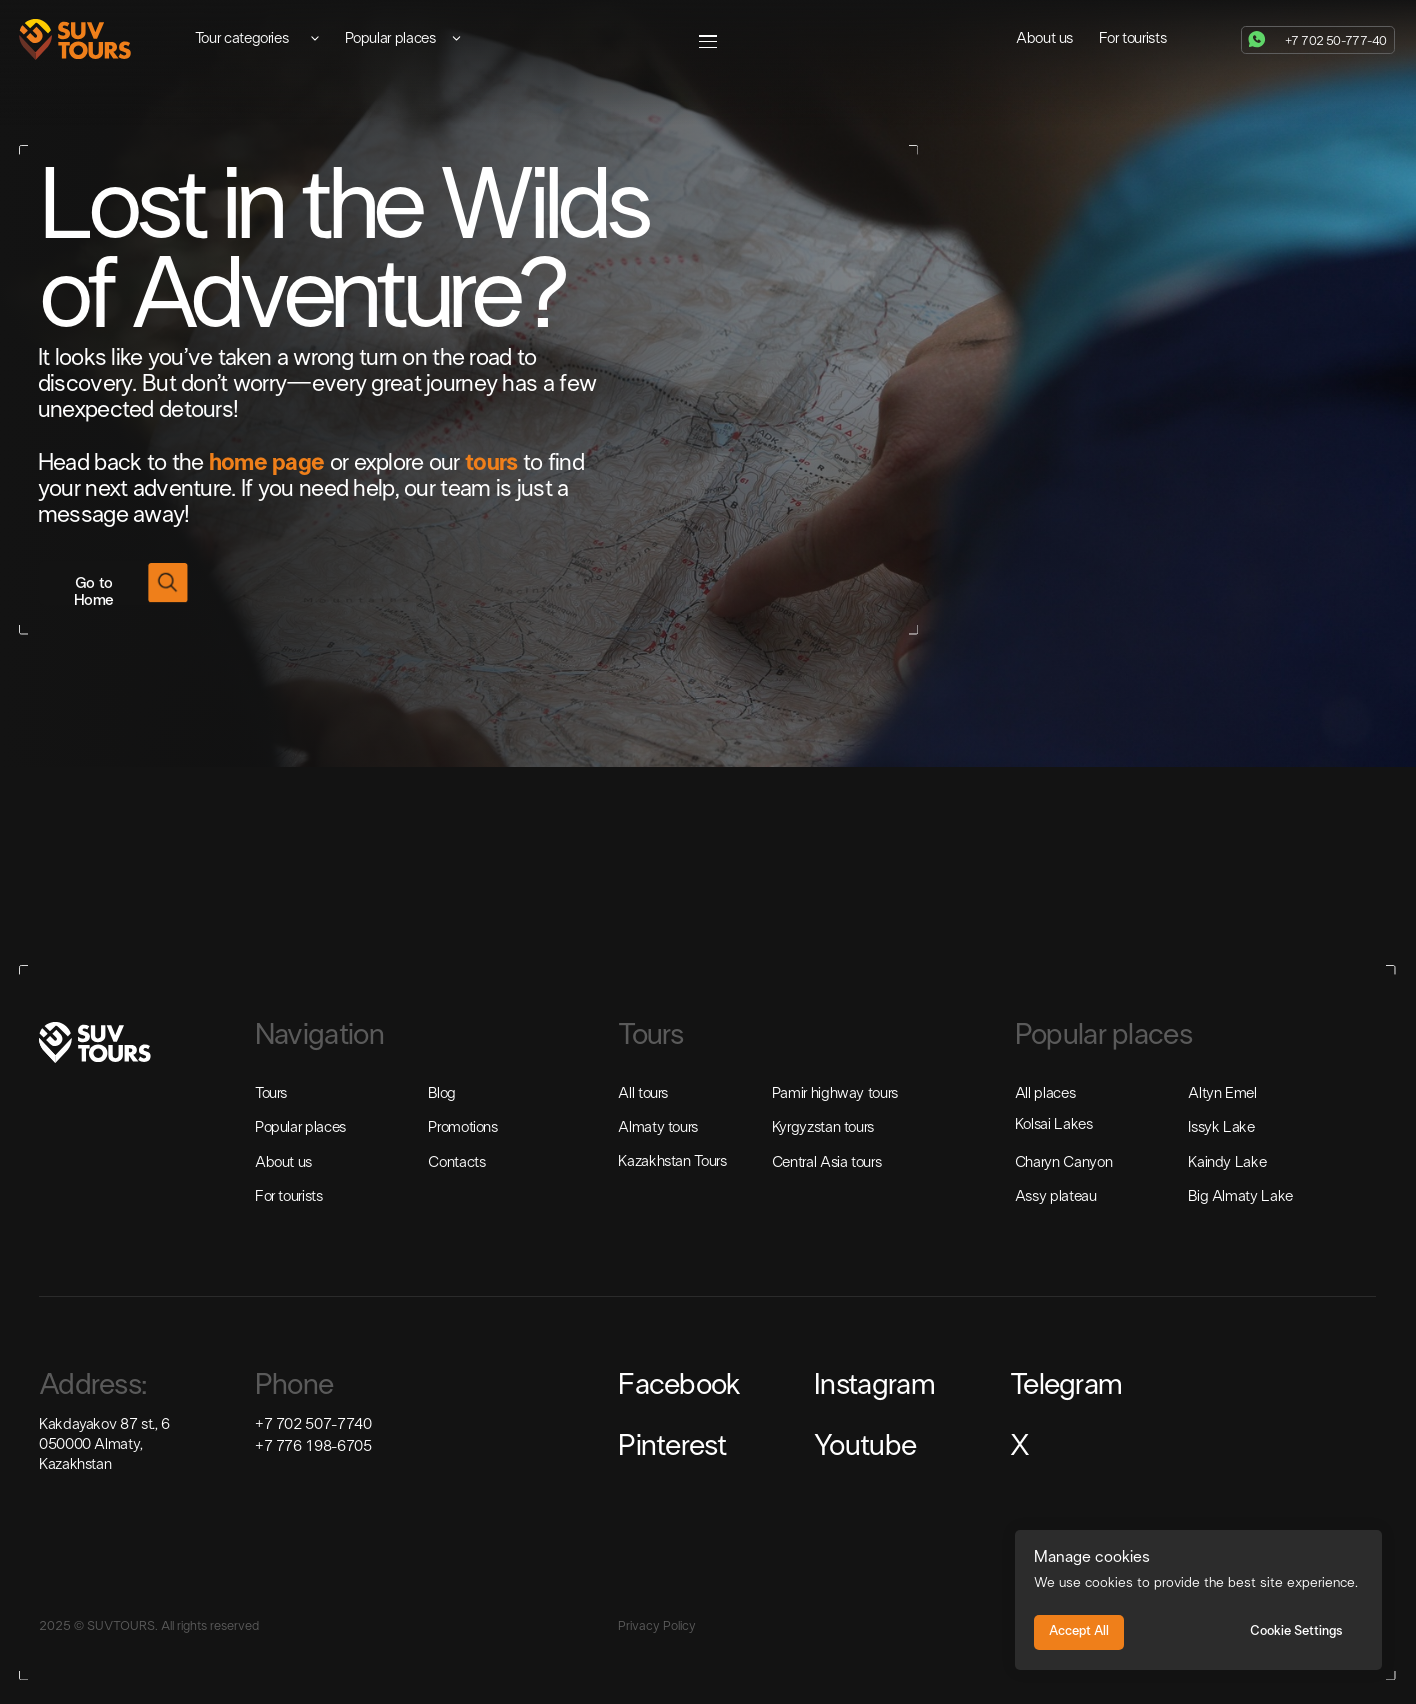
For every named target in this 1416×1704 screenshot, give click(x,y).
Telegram (1066, 1386)
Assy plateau (1056, 1197)
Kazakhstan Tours (672, 1162)
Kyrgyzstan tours (823, 1128)
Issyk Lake (1221, 1128)
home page (267, 463)
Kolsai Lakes (1054, 1125)
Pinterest (672, 1447)
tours (491, 463)
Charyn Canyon (1063, 1163)
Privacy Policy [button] (657, 1627)
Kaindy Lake (1227, 1163)
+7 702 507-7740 (313, 1425)
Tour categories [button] (242, 39)
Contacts (456, 1163)
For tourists (1133, 39)
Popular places (300, 1128)
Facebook (679, 1386)
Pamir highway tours (835, 1094)
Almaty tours (658, 1128)
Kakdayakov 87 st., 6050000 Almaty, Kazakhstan (104, 1445)
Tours (271, 1094)
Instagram (874, 1386)
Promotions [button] (462, 1128)
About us (1044, 39)
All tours (643, 1094)
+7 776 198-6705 (313, 1447)
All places (1045, 1094)
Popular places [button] (390, 39)
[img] (75, 39)
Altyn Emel (1222, 1094)
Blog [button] (442, 1094)
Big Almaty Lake (1240, 1197)
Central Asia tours (827, 1163)
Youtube (865, 1447)
